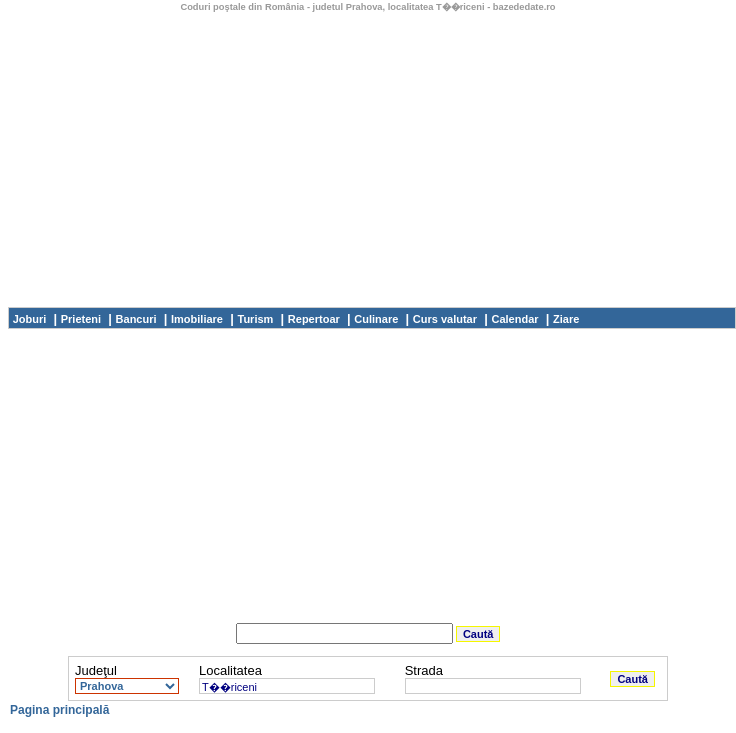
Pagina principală (59, 710)
